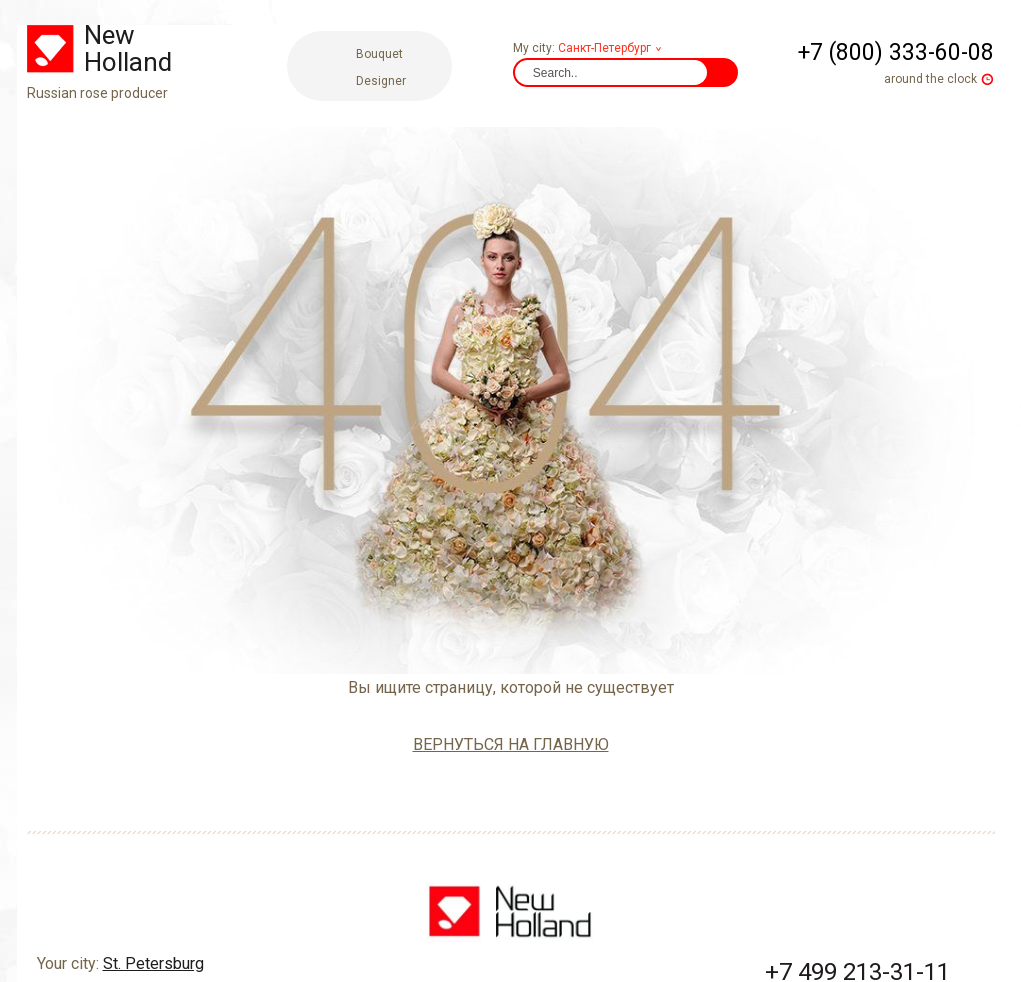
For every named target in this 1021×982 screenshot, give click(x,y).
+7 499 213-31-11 (857, 893)
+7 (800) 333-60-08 (896, 52)
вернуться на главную (511, 744)
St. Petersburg (153, 884)
